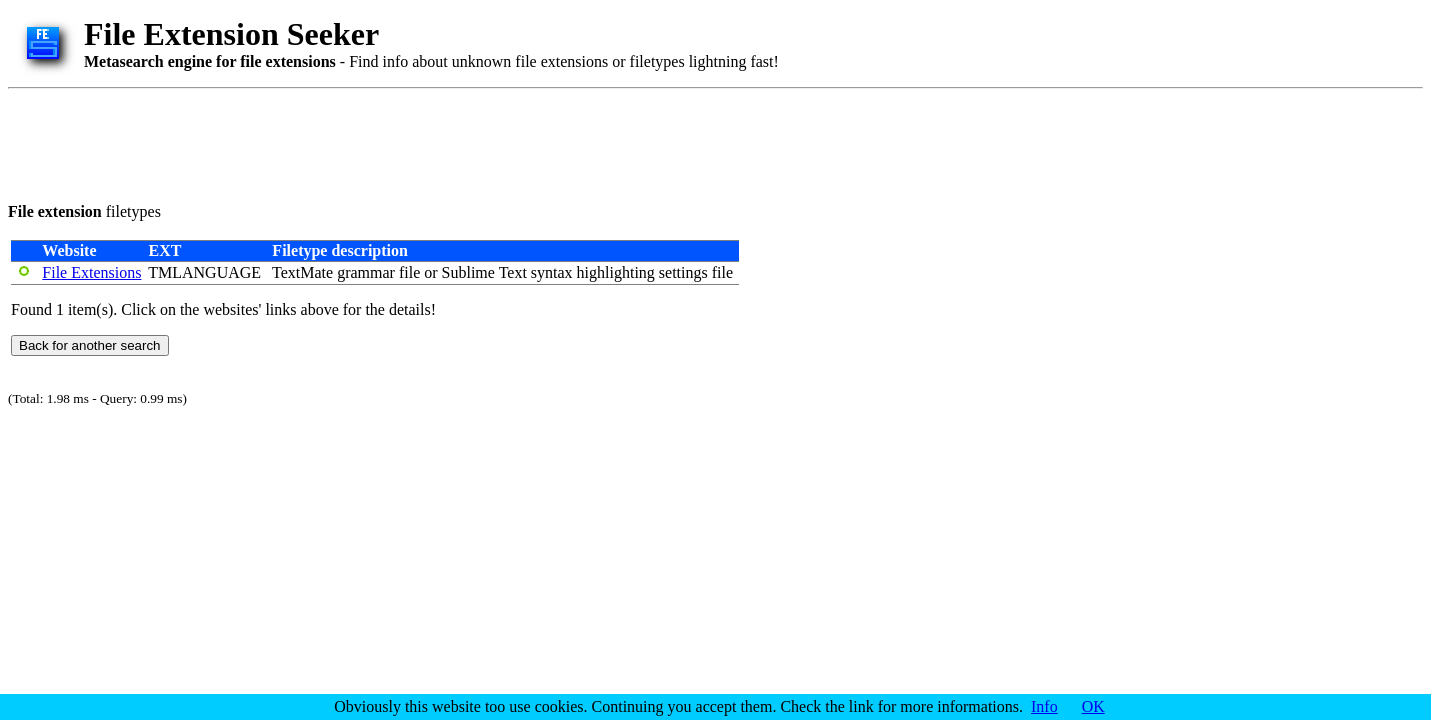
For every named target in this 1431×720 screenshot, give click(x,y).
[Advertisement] (372, 142)
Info (1044, 706)
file (409, 272)
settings (683, 272)
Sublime (468, 272)
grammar (366, 272)
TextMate (302, 272)
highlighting (616, 272)
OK (1093, 706)
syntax (552, 272)
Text (513, 272)
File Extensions (91, 272)
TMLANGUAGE (204, 272)
